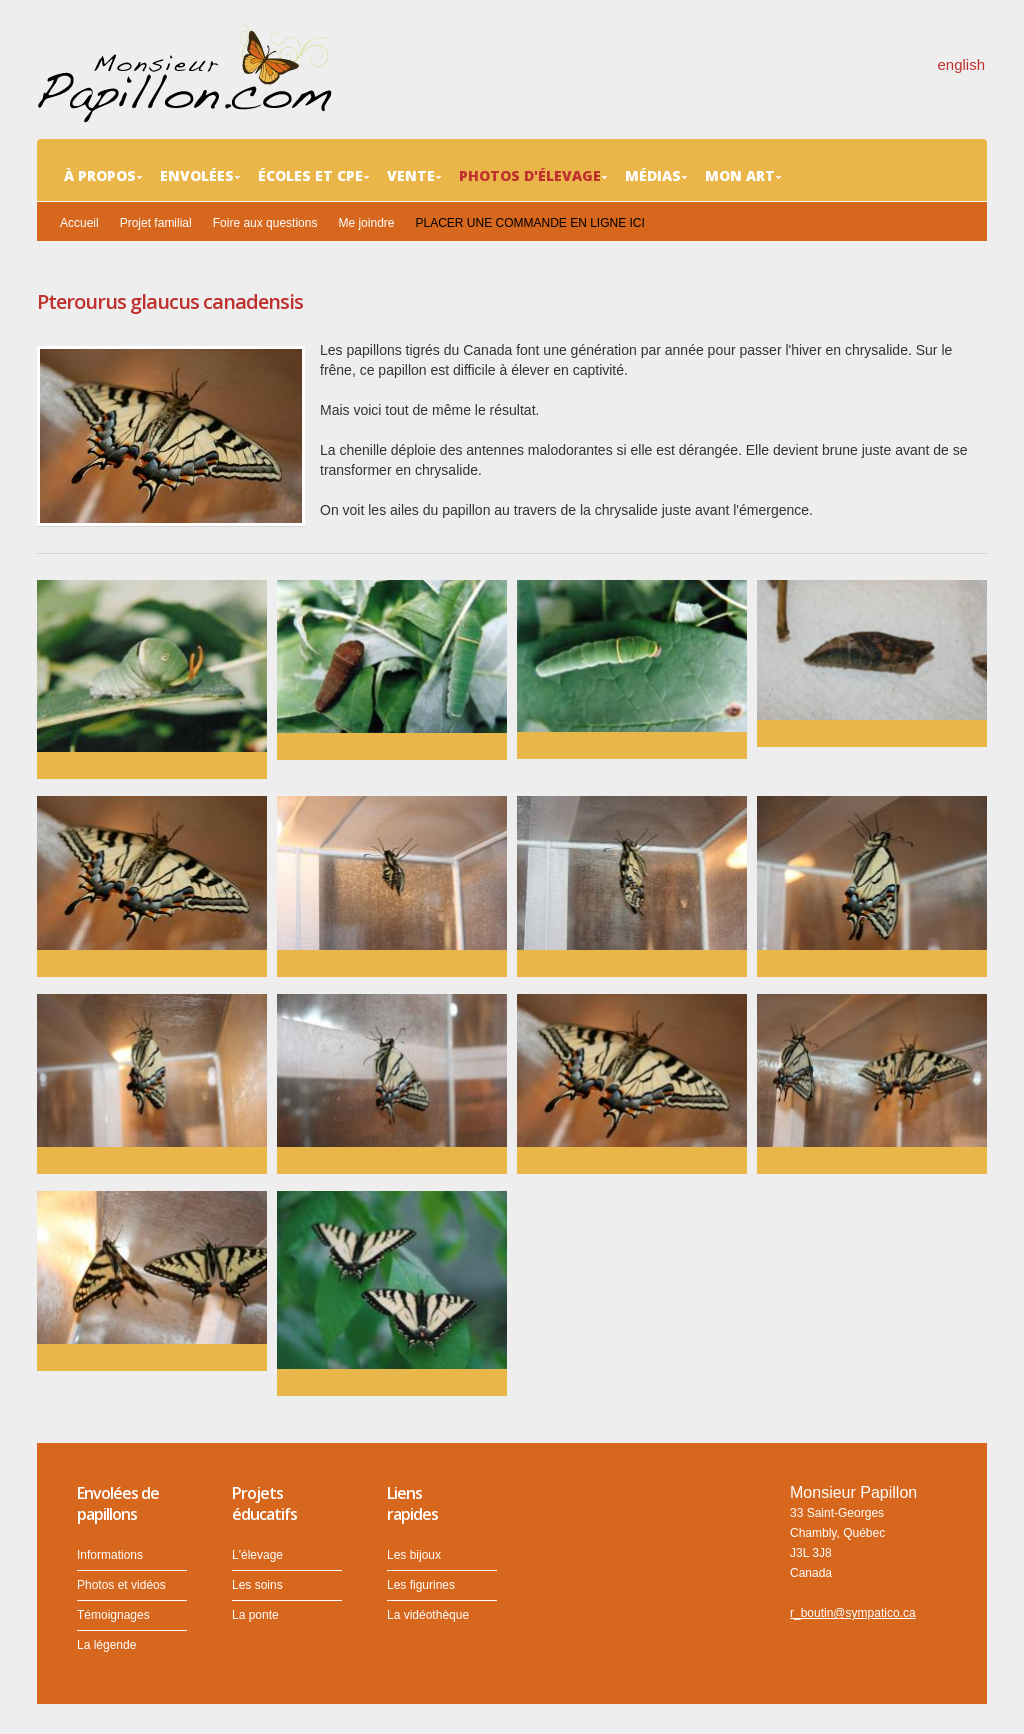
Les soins (257, 1585)
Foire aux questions (265, 223)
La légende (106, 1645)
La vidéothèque (428, 1615)
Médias (656, 176)
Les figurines (421, 1585)
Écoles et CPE (313, 176)
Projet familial (156, 223)
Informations (110, 1555)
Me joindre (366, 223)
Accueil (79, 223)
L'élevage (257, 1555)
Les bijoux (414, 1555)
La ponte (255, 1615)
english (961, 64)
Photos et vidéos (121, 1585)
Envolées (200, 176)
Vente (414, 176)
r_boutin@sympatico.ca (853, 1613)
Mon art (743, 176)
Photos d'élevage (533, 176)
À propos (103, 176)
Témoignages (113, 1615)
